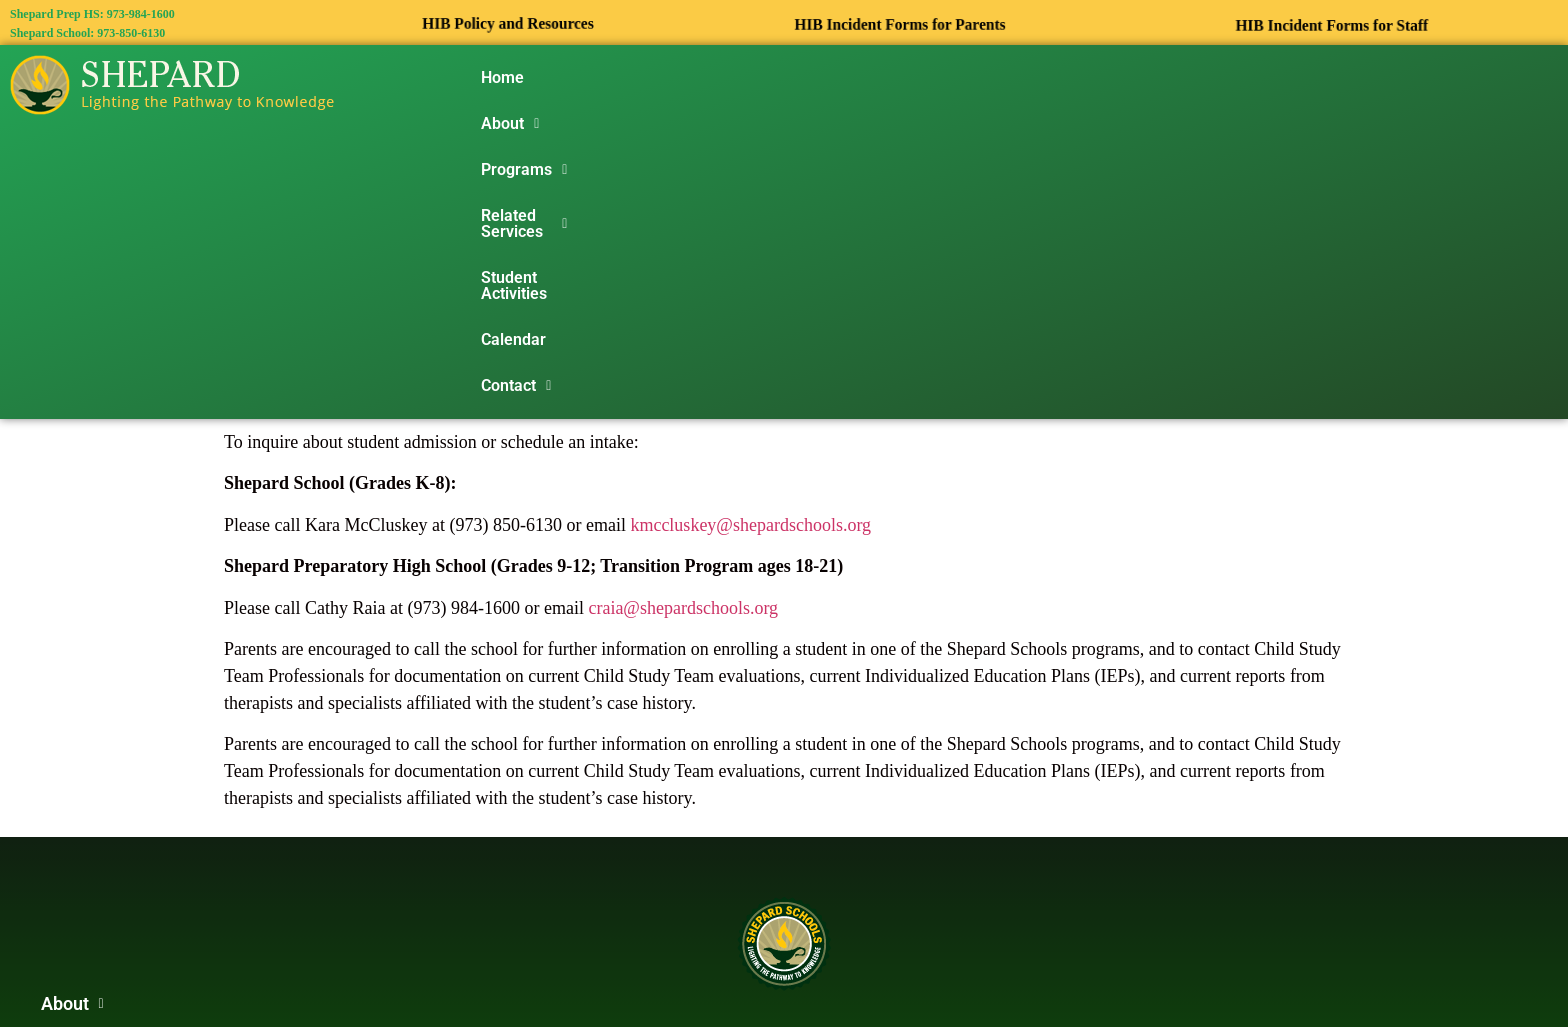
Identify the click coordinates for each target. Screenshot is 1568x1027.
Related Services (826, 77)
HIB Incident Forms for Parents (900, 24)
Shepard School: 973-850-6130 (87, 33)
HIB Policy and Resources (508, 23)
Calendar (1113, 77)
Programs (685, 77)
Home (502, 77)
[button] (583, 78)
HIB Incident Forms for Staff (1332, 25)
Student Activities (988, 77)
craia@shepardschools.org (683, 314)
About (583, 77)
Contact (1211, 77)
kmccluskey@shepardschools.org (750, 231)
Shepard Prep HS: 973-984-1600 (92, 14)
